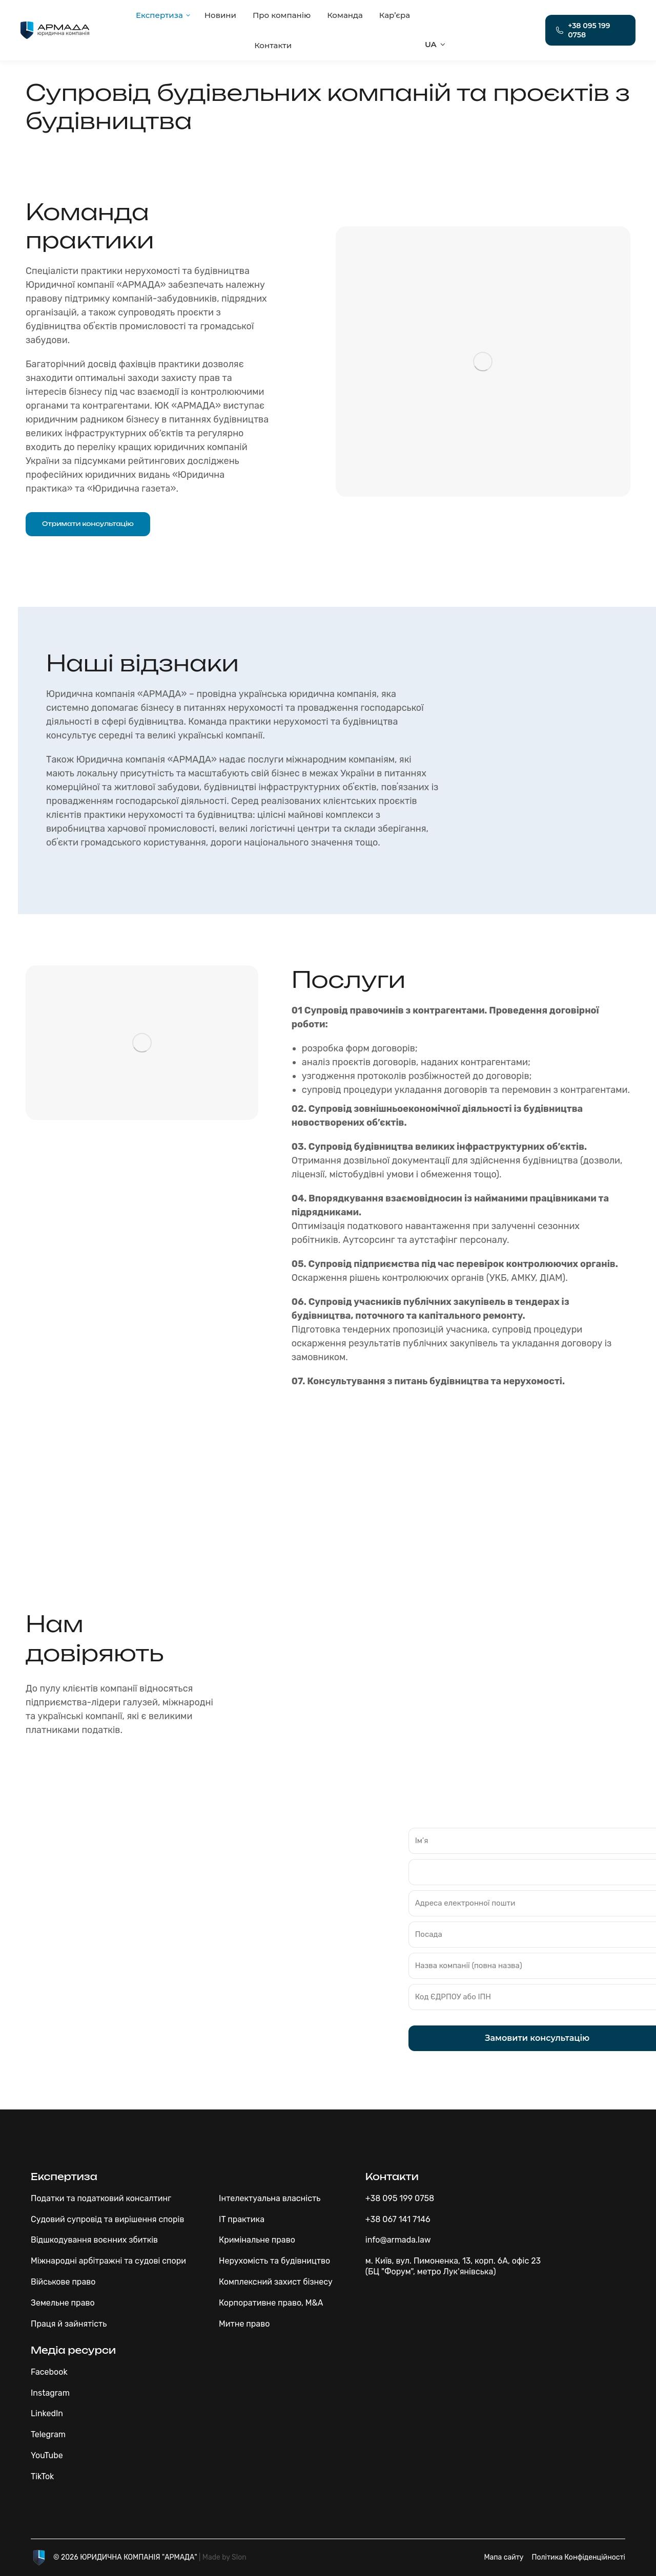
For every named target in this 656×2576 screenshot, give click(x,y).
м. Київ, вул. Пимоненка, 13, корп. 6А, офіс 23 (453, 2261)
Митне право (244, 2324)
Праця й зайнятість (69, 2324)
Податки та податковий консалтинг (101, 2198)
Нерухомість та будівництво (274, 2261)
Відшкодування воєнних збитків (94, 2240)
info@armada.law (398, 2240)
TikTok (42, 2476)
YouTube (47, 2455)
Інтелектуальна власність (269, 2198)
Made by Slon (224, 2557)
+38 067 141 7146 (397, 2219)
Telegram (48, 2434)
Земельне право (63, 2303)
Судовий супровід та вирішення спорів (107, 2219)
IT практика (241, 2219)
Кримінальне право (257, 2240)
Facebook (49, 2372)
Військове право (63, 2282)
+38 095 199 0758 (399, 2198)
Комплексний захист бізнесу (276, 2282)
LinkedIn (47, 2413)
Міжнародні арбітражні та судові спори (108, 2261)
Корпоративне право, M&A (271, 2303)
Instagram (50, 2393)
